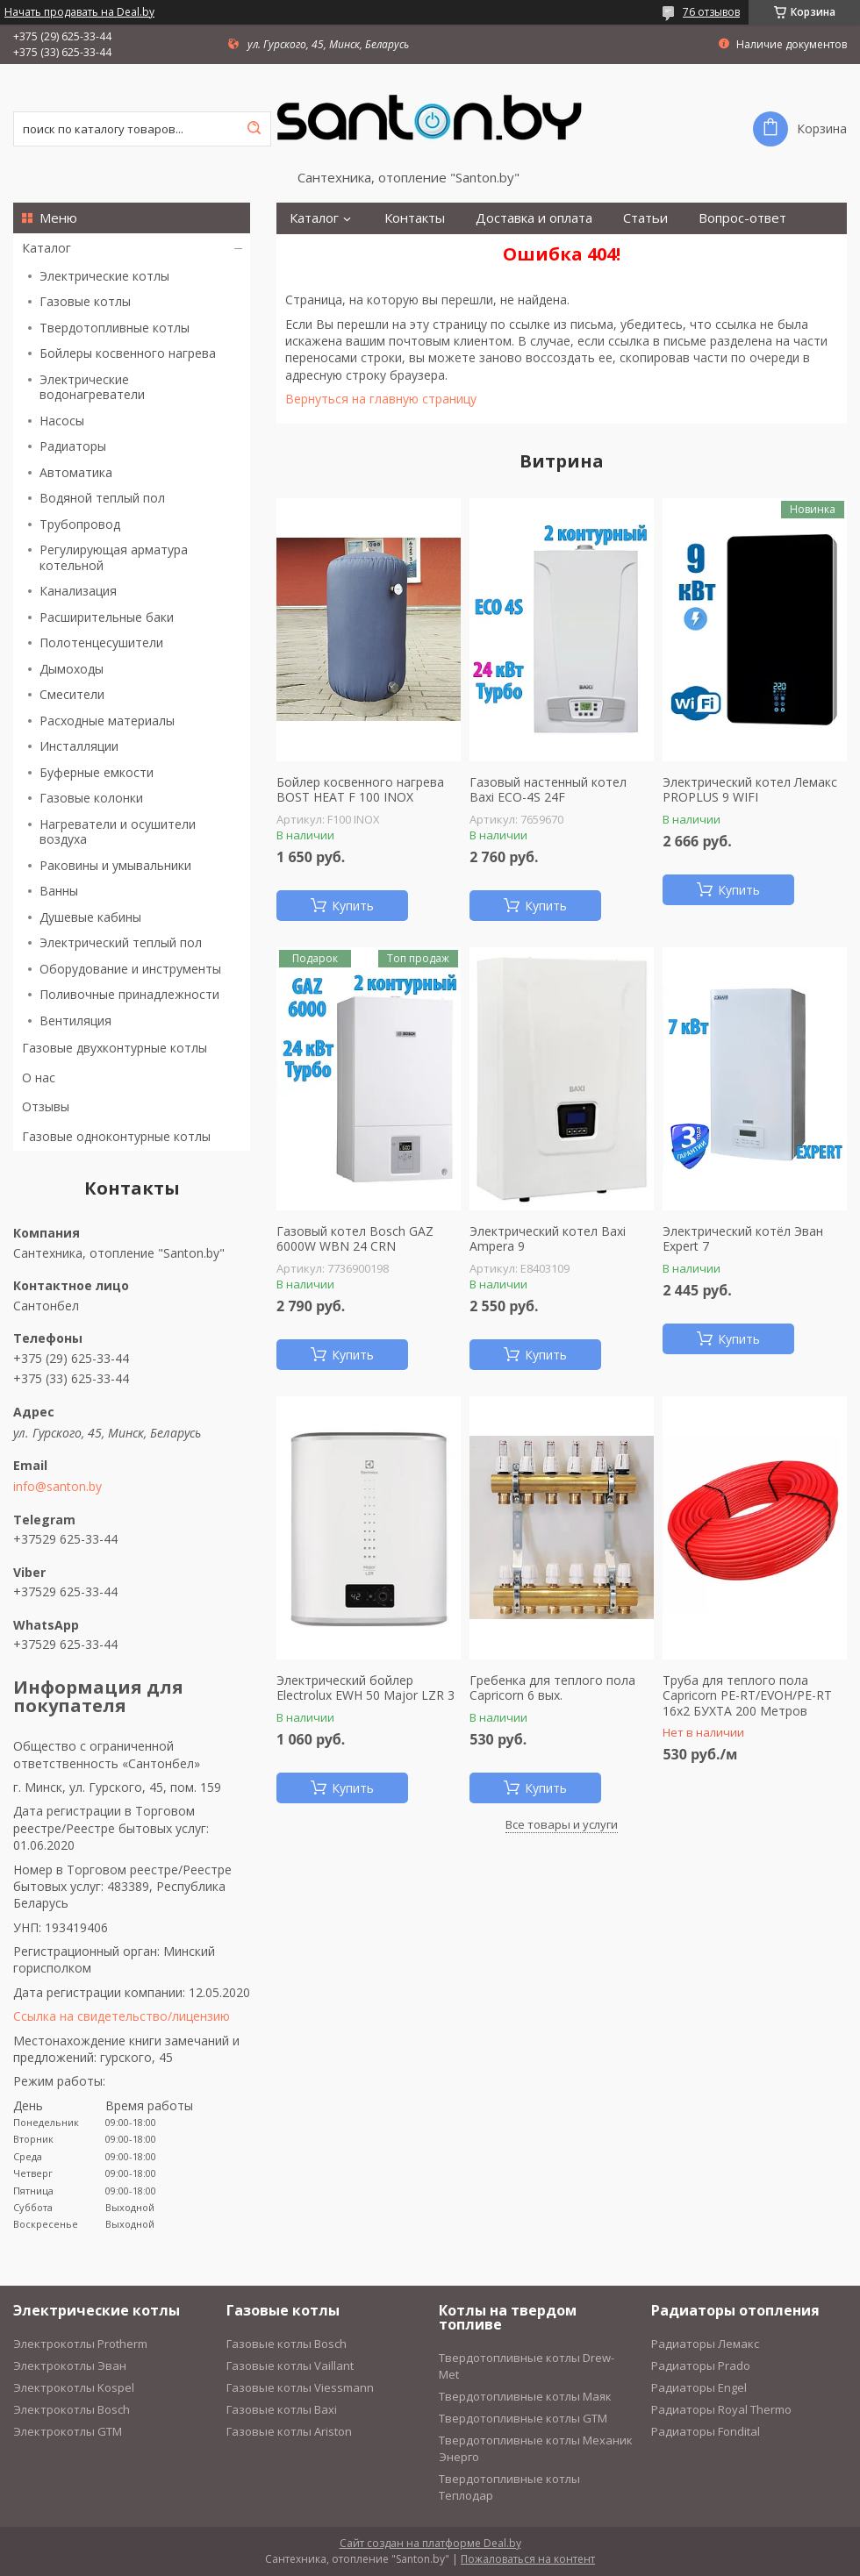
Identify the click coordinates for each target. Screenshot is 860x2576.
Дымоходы (71, 668)
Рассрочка (403, 249)
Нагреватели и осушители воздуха (117, 832)
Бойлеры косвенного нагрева (127, 353)
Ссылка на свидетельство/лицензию (121, 2016)
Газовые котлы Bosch (286, 2343)
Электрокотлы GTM (67, 2431)
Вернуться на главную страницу (381, 398)
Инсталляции (78, 746)
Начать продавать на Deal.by (79, 12)
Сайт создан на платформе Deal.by (430, 2543)
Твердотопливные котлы (114, 327)
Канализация (78, 590)
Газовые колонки (91, 797)
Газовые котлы (85, 301)
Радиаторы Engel (699, 2387)
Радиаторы (72, 446)
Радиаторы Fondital (705, 2431)
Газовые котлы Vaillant (290, 2365)
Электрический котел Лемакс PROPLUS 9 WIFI (750, 789)
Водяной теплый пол (102, 497)
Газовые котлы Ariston (289, 2431)
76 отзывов (711, 11)
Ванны (58, 890)
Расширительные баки (106, 617)
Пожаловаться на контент (528, 2558)
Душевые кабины (90, 917)
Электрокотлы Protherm (80, 2343)
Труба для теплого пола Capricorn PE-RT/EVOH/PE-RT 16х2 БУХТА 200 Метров (747, 1696)
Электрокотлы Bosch (71, 2409)
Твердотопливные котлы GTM (523, 2418)
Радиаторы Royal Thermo (721, 2409)
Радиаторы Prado (700, 2365)
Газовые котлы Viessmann (300, 2387)
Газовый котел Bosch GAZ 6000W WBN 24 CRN (355, 1239)
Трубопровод (79, 524)
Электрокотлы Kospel (73, 2387)
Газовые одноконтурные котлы (116, 1136)
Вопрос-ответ (742, 218)
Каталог (46, 247)
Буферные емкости (96, 772)
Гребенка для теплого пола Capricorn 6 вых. (552, 1688)
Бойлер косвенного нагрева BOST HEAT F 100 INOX (360, 789)
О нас (38, 1077)
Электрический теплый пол (120, 942)
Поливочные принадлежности (129, 994)
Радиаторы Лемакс (705, 2343)
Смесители (71, 694)
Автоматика (75, 472)
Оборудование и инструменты (130, 968)
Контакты (414, 218)
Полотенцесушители (101, 642)
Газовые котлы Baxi (281, 2409)
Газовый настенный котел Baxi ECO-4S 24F (548, 789)
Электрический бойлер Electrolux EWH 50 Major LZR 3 (365, 1688)
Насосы (61, 420)
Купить (353, 905)
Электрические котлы (104, 276)
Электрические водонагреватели (92, 387)
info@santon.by (57, 1487)
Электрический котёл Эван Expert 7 (743, 1239)
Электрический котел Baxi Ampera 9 (547, 1239)
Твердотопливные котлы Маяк (525, 2396)
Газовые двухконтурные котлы (114, 1047)
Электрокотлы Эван (69, 2365)
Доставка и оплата (534, 218)
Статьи (645, 218)
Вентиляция (75, 1020)
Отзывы (45, 1106)
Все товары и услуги (561, 1824)
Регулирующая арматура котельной (113, 557)
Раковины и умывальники (115, 865)
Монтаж (315, 249)
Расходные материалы (107, 720)
